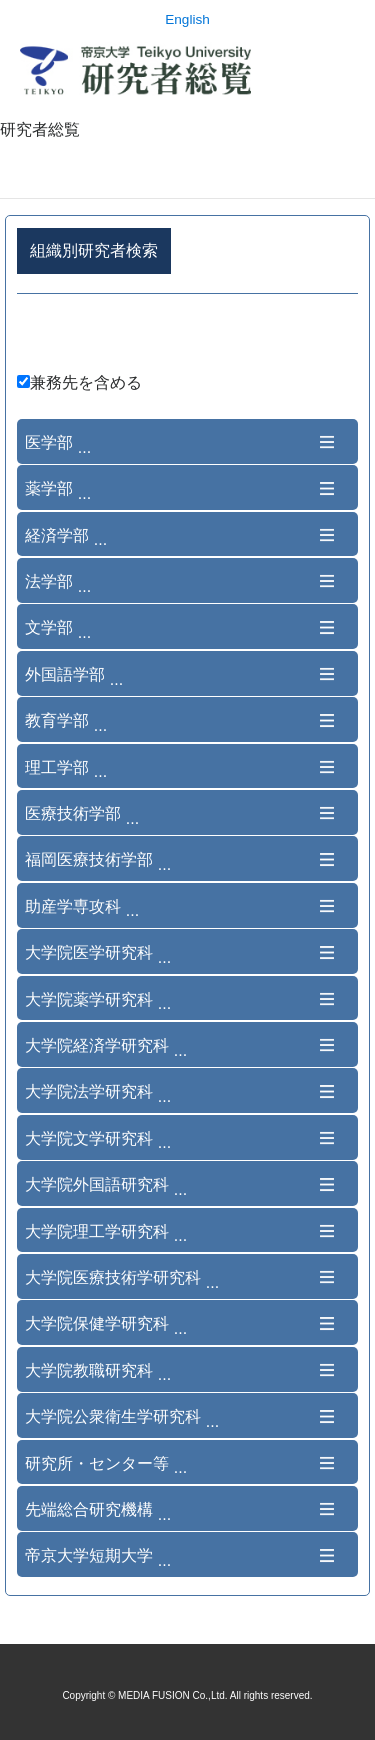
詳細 (187, 336)
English (187, 19)
